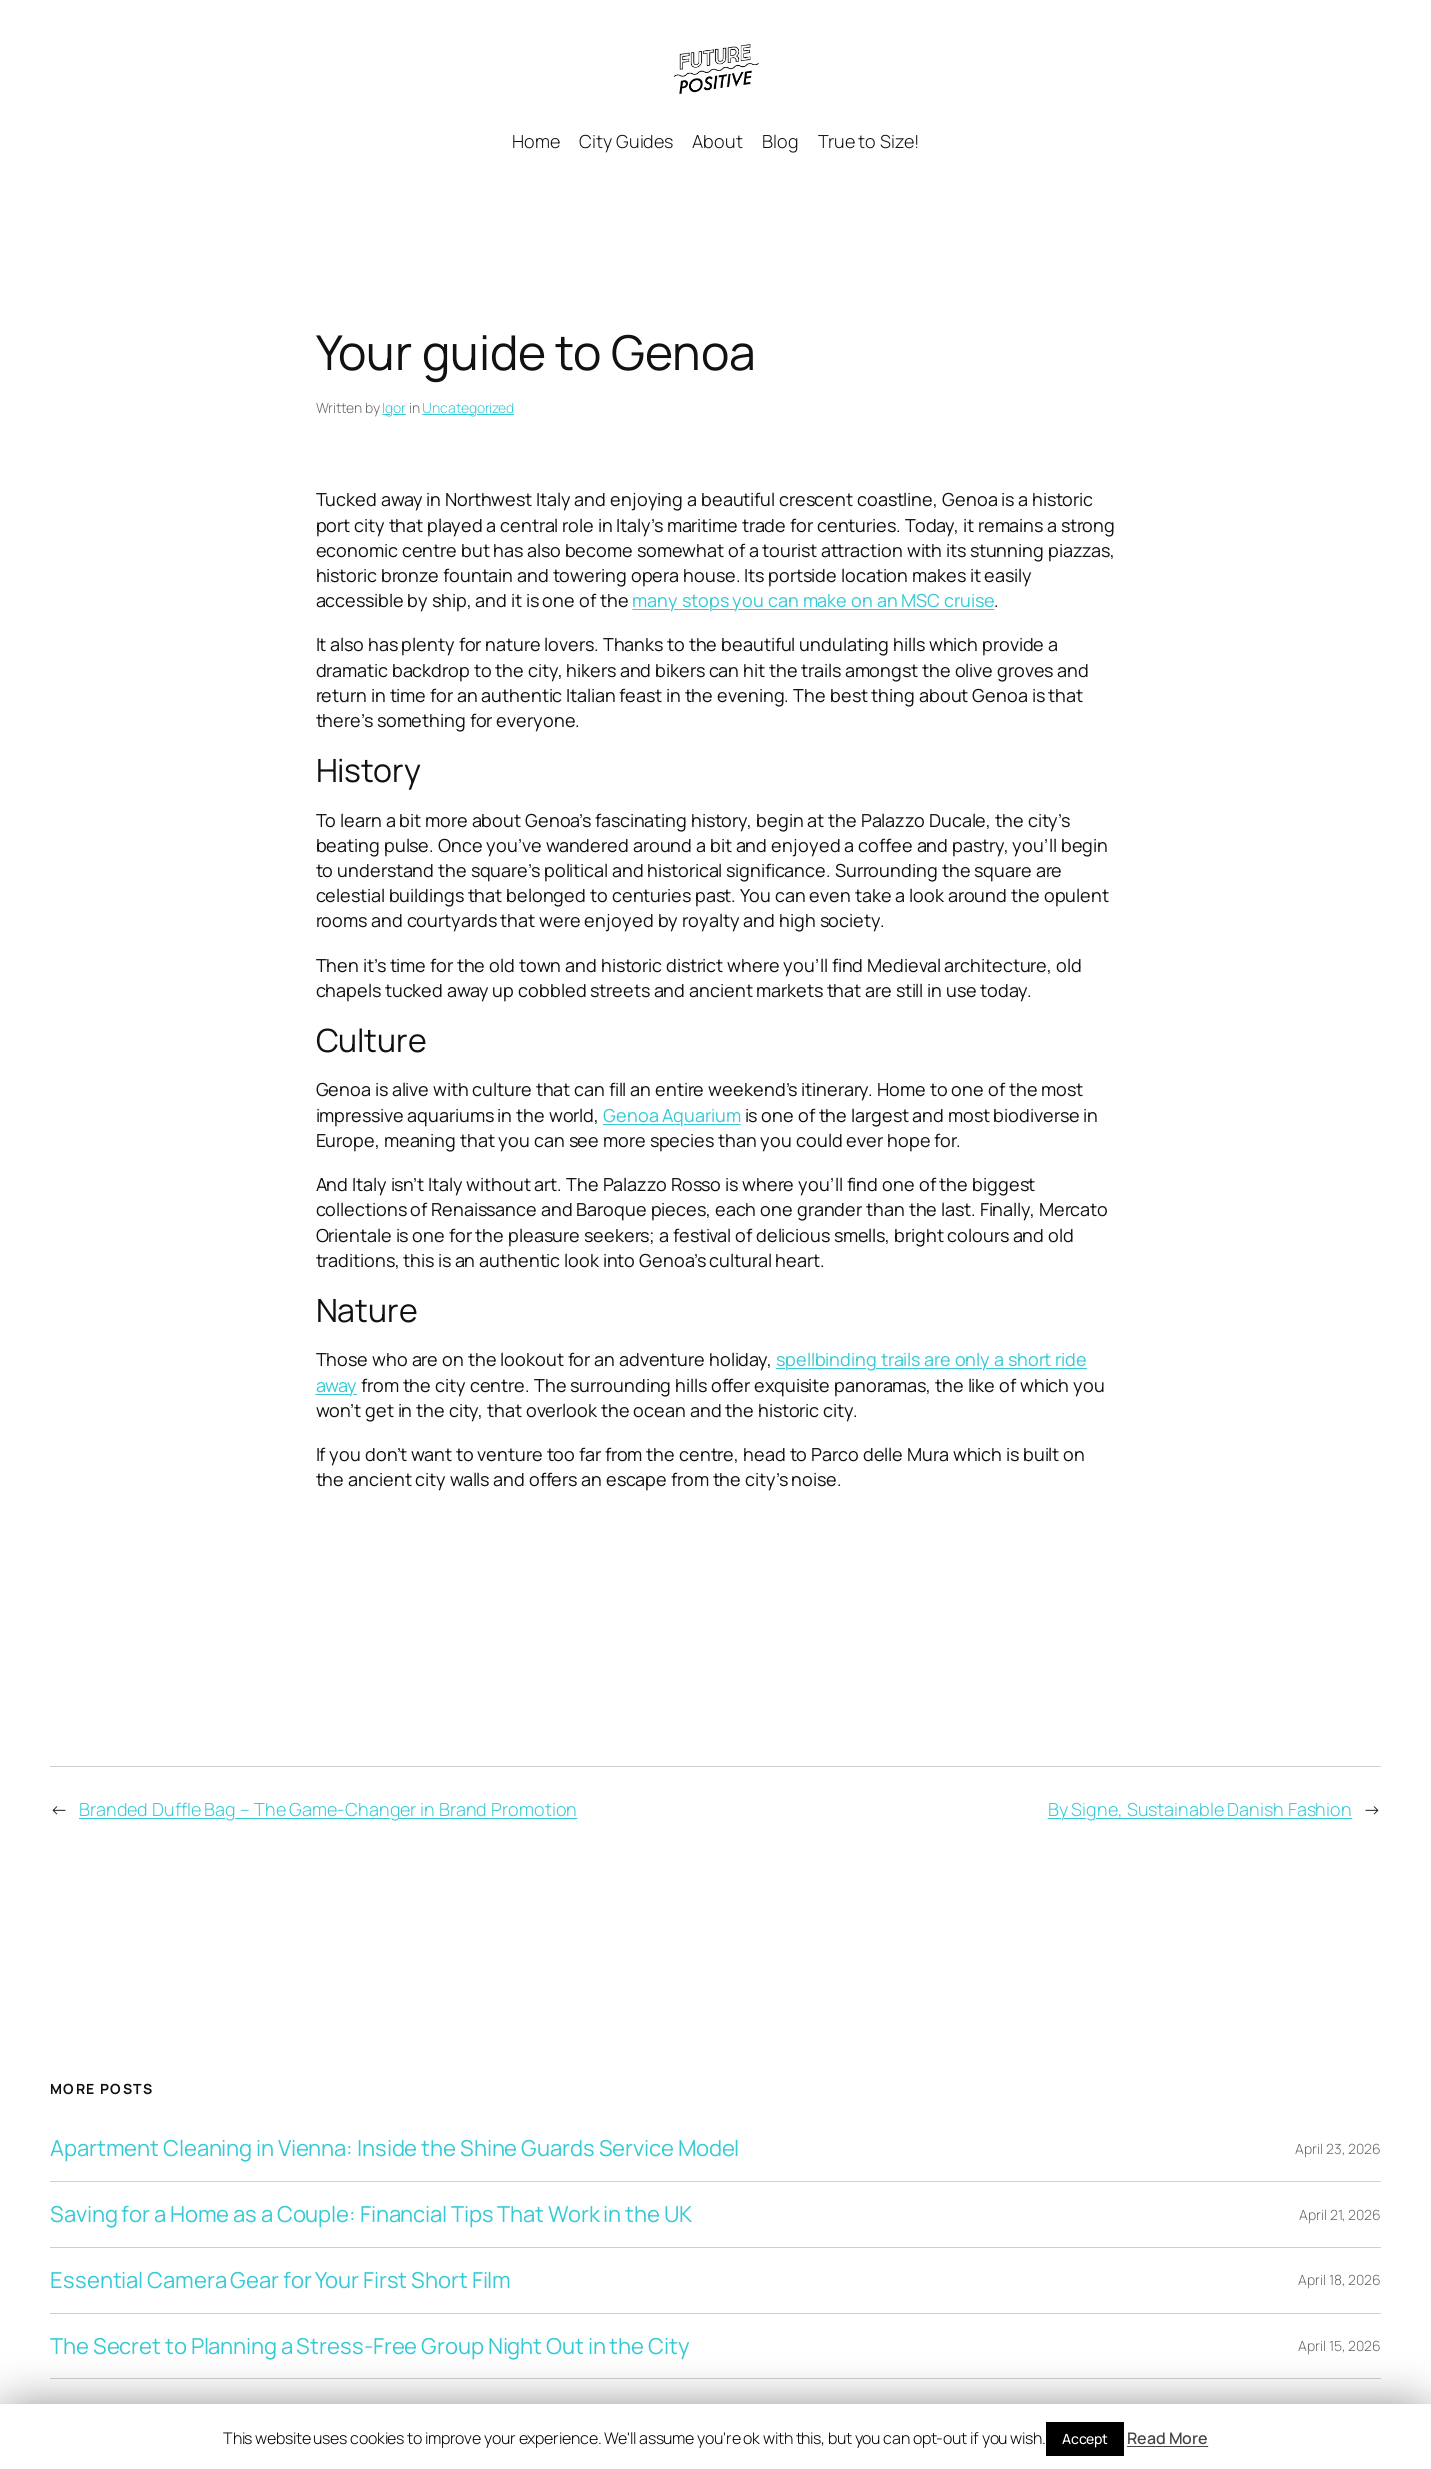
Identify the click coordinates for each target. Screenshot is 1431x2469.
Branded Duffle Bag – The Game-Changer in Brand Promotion (328, 1809)
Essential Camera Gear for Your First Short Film (280, 2280)
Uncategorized (468, 407)
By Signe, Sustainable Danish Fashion (1200, 1809)
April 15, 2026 (1339, 2345)
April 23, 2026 (1338, 2148)
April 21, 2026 (1340, 2214)
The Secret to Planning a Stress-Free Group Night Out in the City (370, 2346)
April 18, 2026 (1339, 2279)
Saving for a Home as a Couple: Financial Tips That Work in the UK (371, 2214)
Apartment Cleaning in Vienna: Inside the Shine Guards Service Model (394, 2148)
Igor (394, 407)
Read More (1167, 2438)
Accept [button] (1085, 2438)
